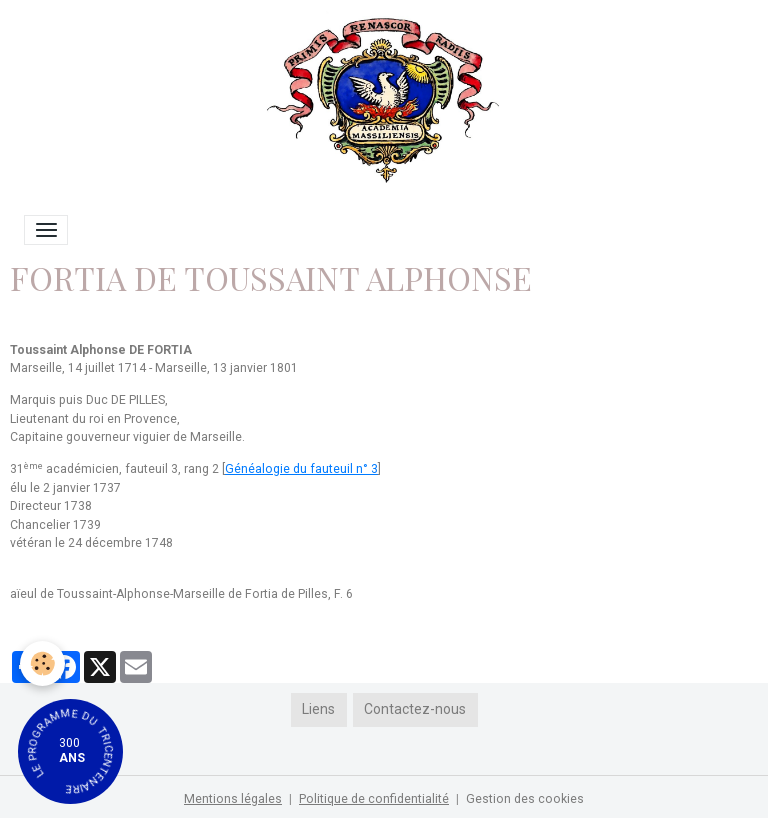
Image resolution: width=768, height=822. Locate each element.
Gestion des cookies (525, 799)
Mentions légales (233, 799)
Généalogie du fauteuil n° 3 (301, 469)
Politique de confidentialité (374, 799)
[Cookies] (42, 663)
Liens (318, 709)
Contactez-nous (415, 709)
